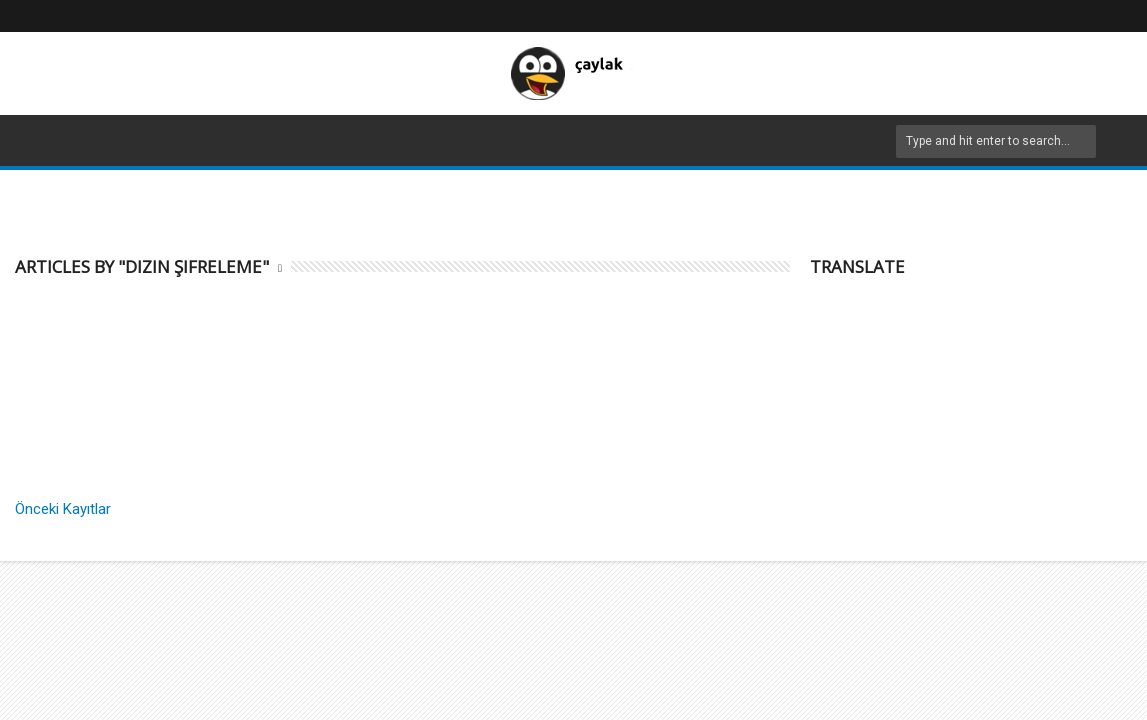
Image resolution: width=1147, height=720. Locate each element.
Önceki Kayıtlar (63, 509)
